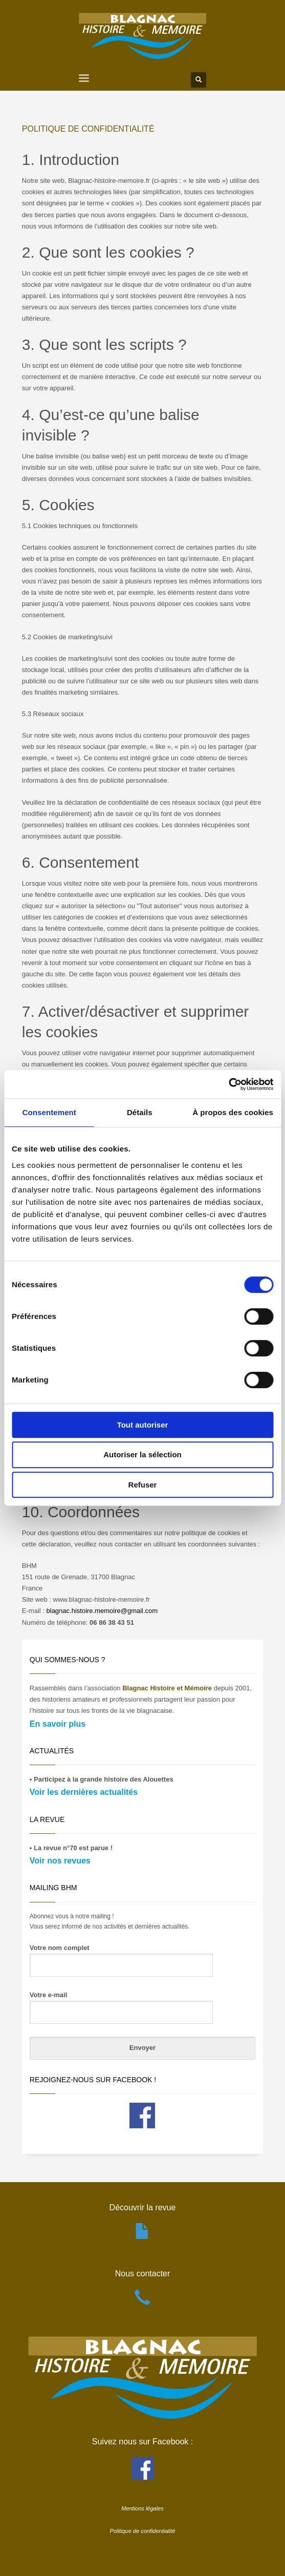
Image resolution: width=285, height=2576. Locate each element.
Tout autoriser (142, 1424)
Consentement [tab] (49, 1112)
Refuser (142, 1484)
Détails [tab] (139, 1112)
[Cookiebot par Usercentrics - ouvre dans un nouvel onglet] (228, 1084)
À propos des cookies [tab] (232, 1112)
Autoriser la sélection (142, 1454)
